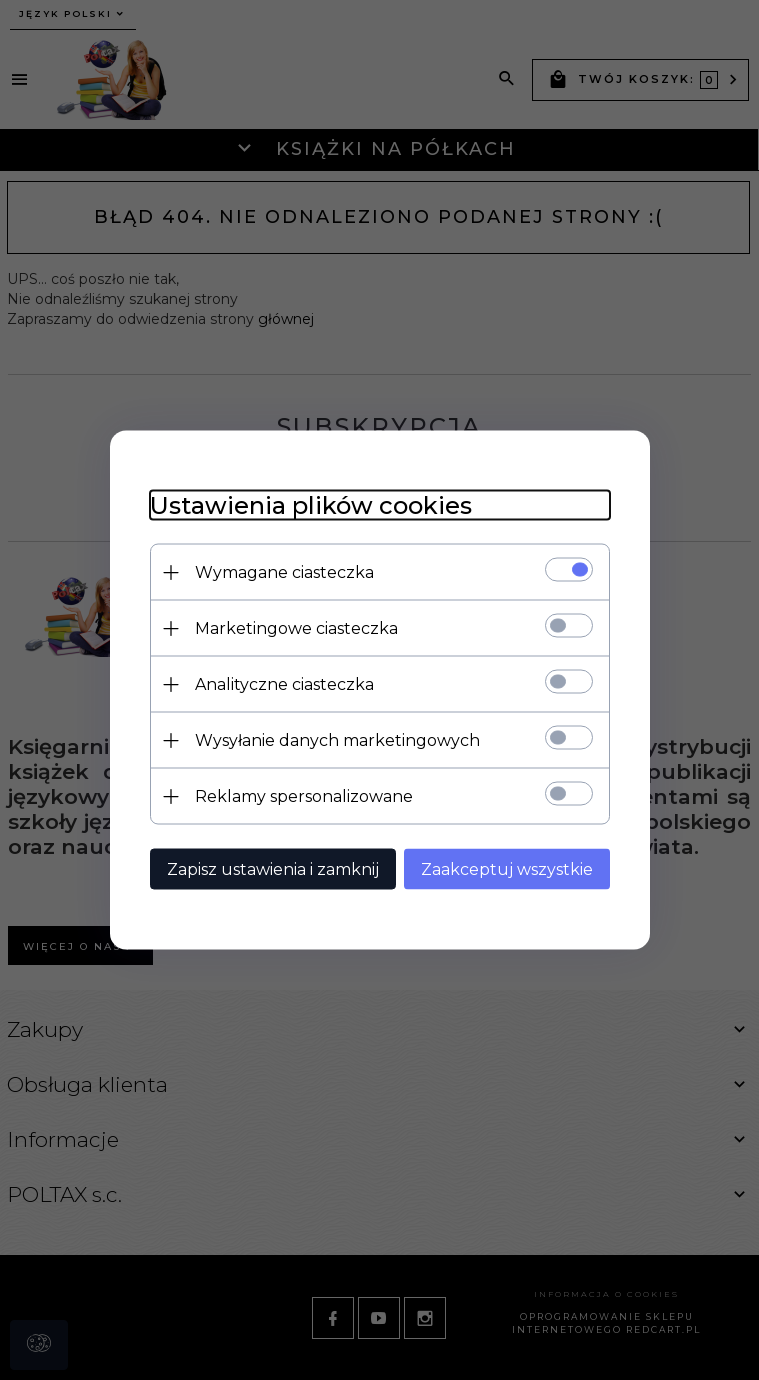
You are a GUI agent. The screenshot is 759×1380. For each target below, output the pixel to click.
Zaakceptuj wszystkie (507, 869)
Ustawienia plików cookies (311, 505)
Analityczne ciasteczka (284, 684)
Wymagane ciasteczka (284, 572)
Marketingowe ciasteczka (296, 628)
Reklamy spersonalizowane (304, 796)
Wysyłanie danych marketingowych (337, 740)
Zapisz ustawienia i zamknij (273, 869)
